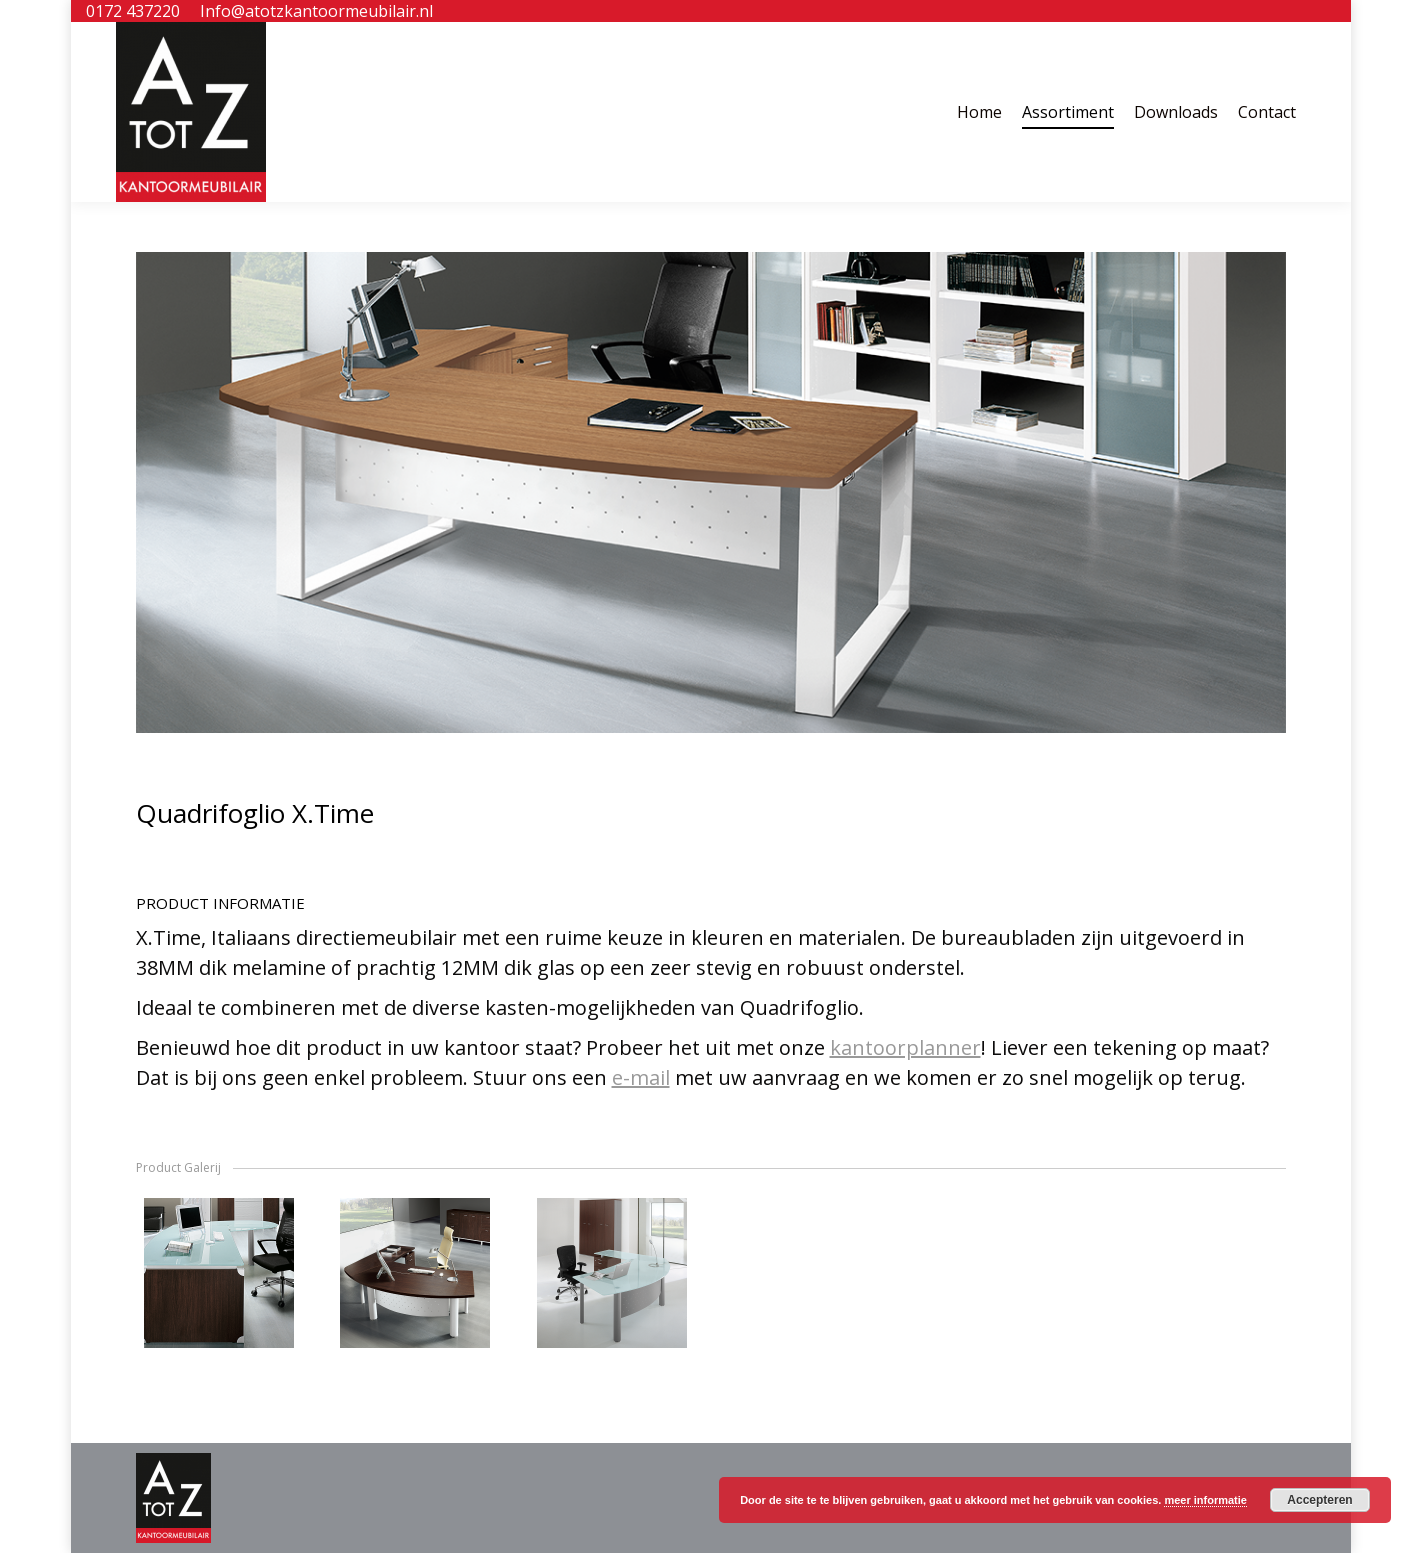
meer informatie (1205, 1500)
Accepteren (1319, 1500)
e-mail (641, 1077)
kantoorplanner (905, 1047)
